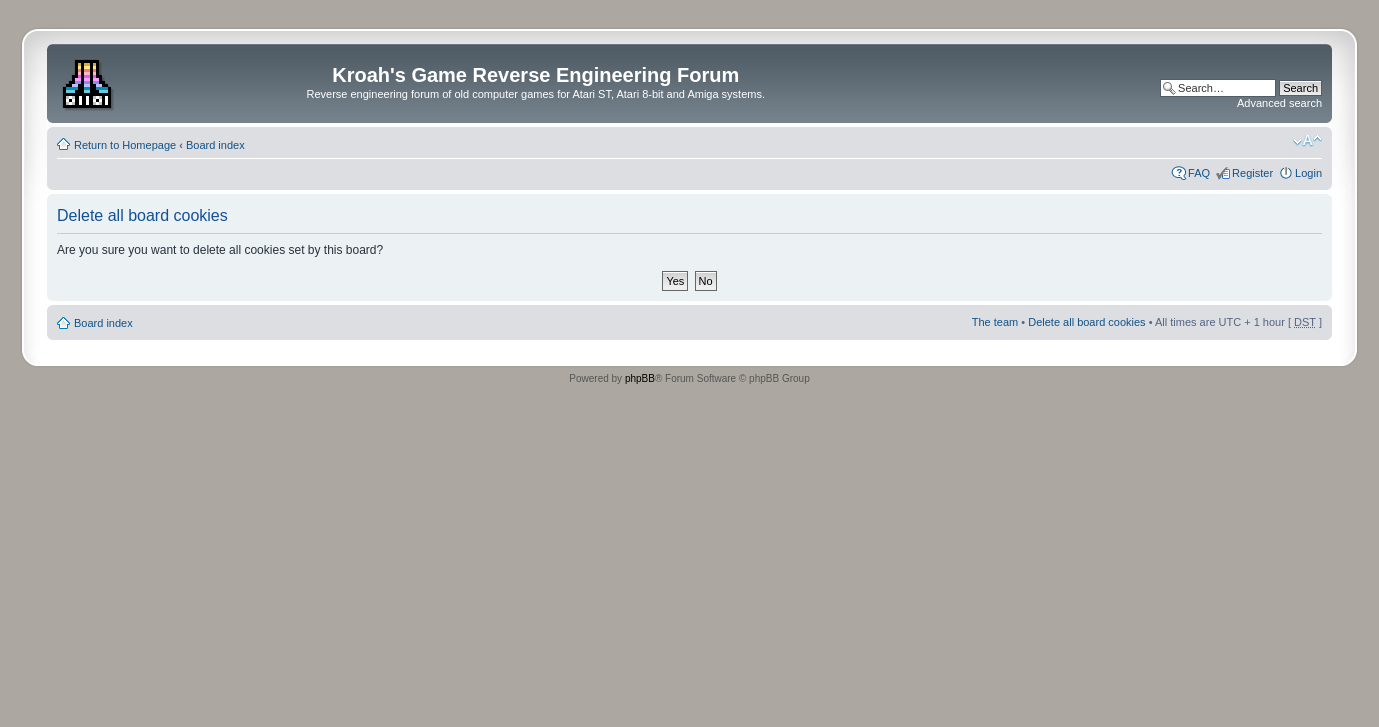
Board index (215, 145)
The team (995, 322)
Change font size (1307, 141)
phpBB (640, 378)
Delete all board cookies (1086, 322)
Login (1308, 173)
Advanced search (1279, 103)
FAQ (1199, 173)
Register (1252, 173)
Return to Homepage (125, 145)
